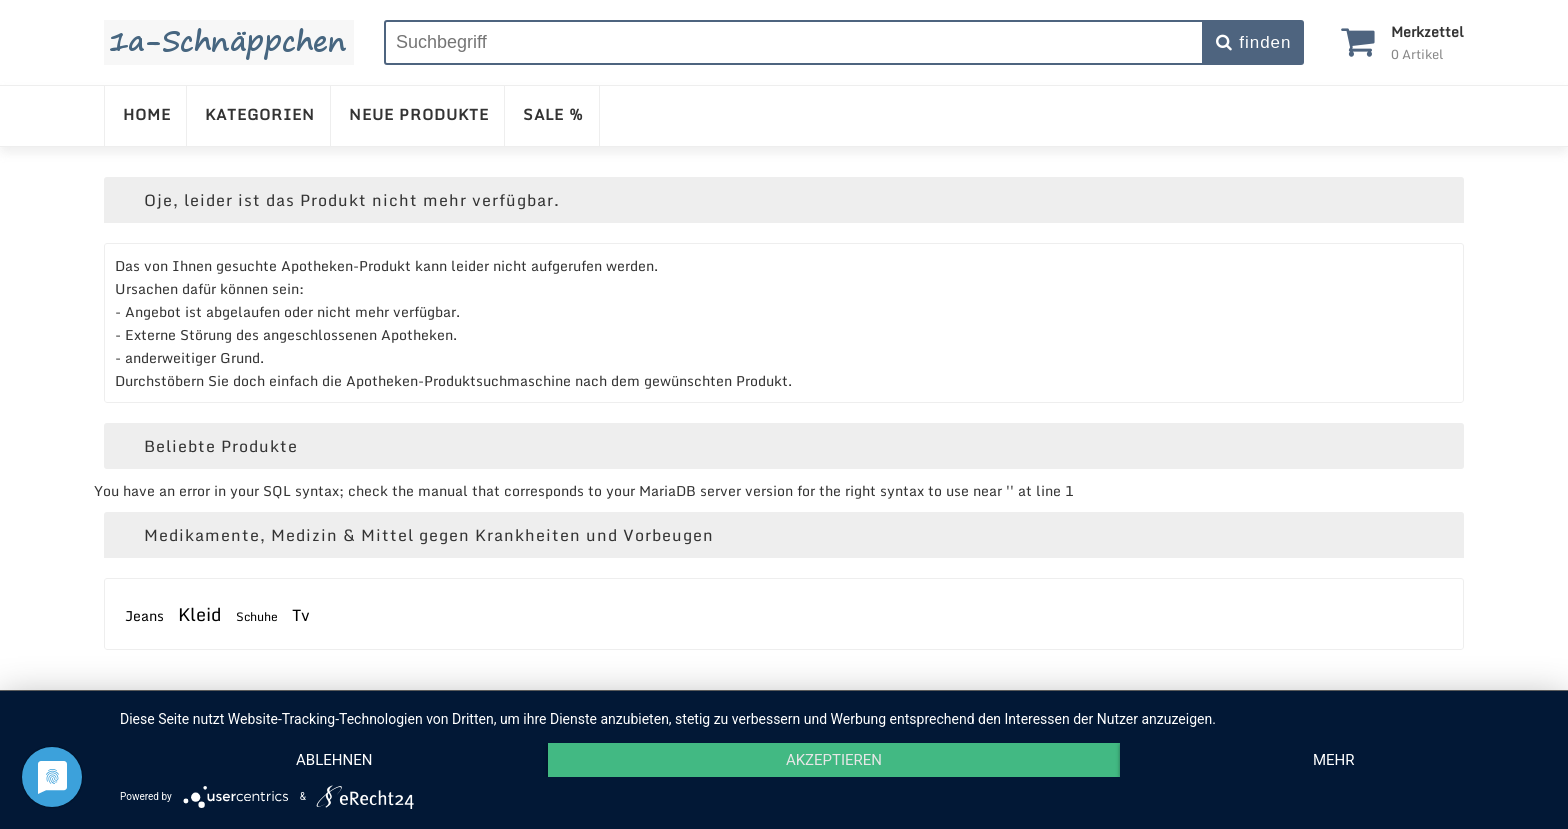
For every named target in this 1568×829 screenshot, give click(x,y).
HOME (147, 114)
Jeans (144, 615)
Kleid (200, 614)
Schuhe (257, 616)
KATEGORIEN (260, 114)
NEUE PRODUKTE (419, 114)
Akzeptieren (834, 760)
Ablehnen (334, 760)
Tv (301, 615)
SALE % (553, 114)
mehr (1334, 760)
